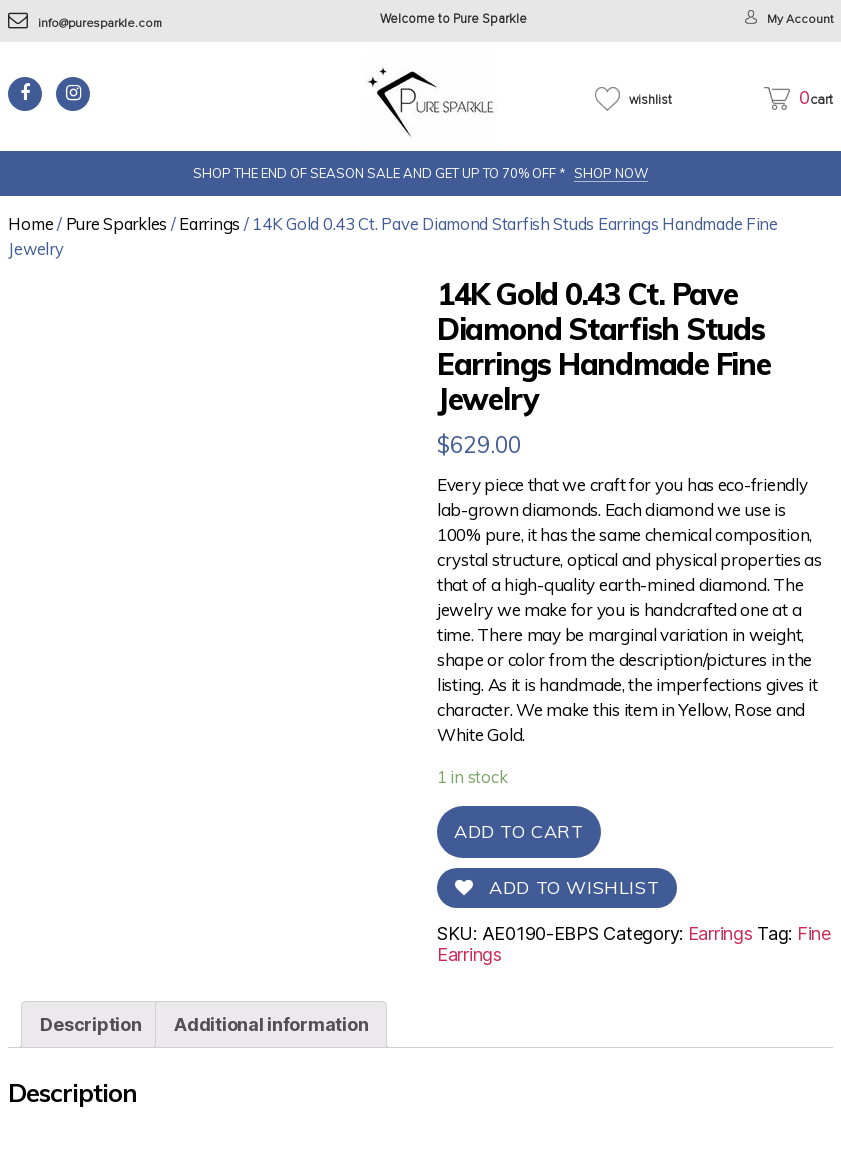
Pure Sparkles (117, 223)
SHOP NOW (611, 173)
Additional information (271, 1024)
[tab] (90, 1024)
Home (30, 223)
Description (90, 1024)
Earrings (209, 223)
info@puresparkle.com (88, 23)
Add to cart (519, 831)
